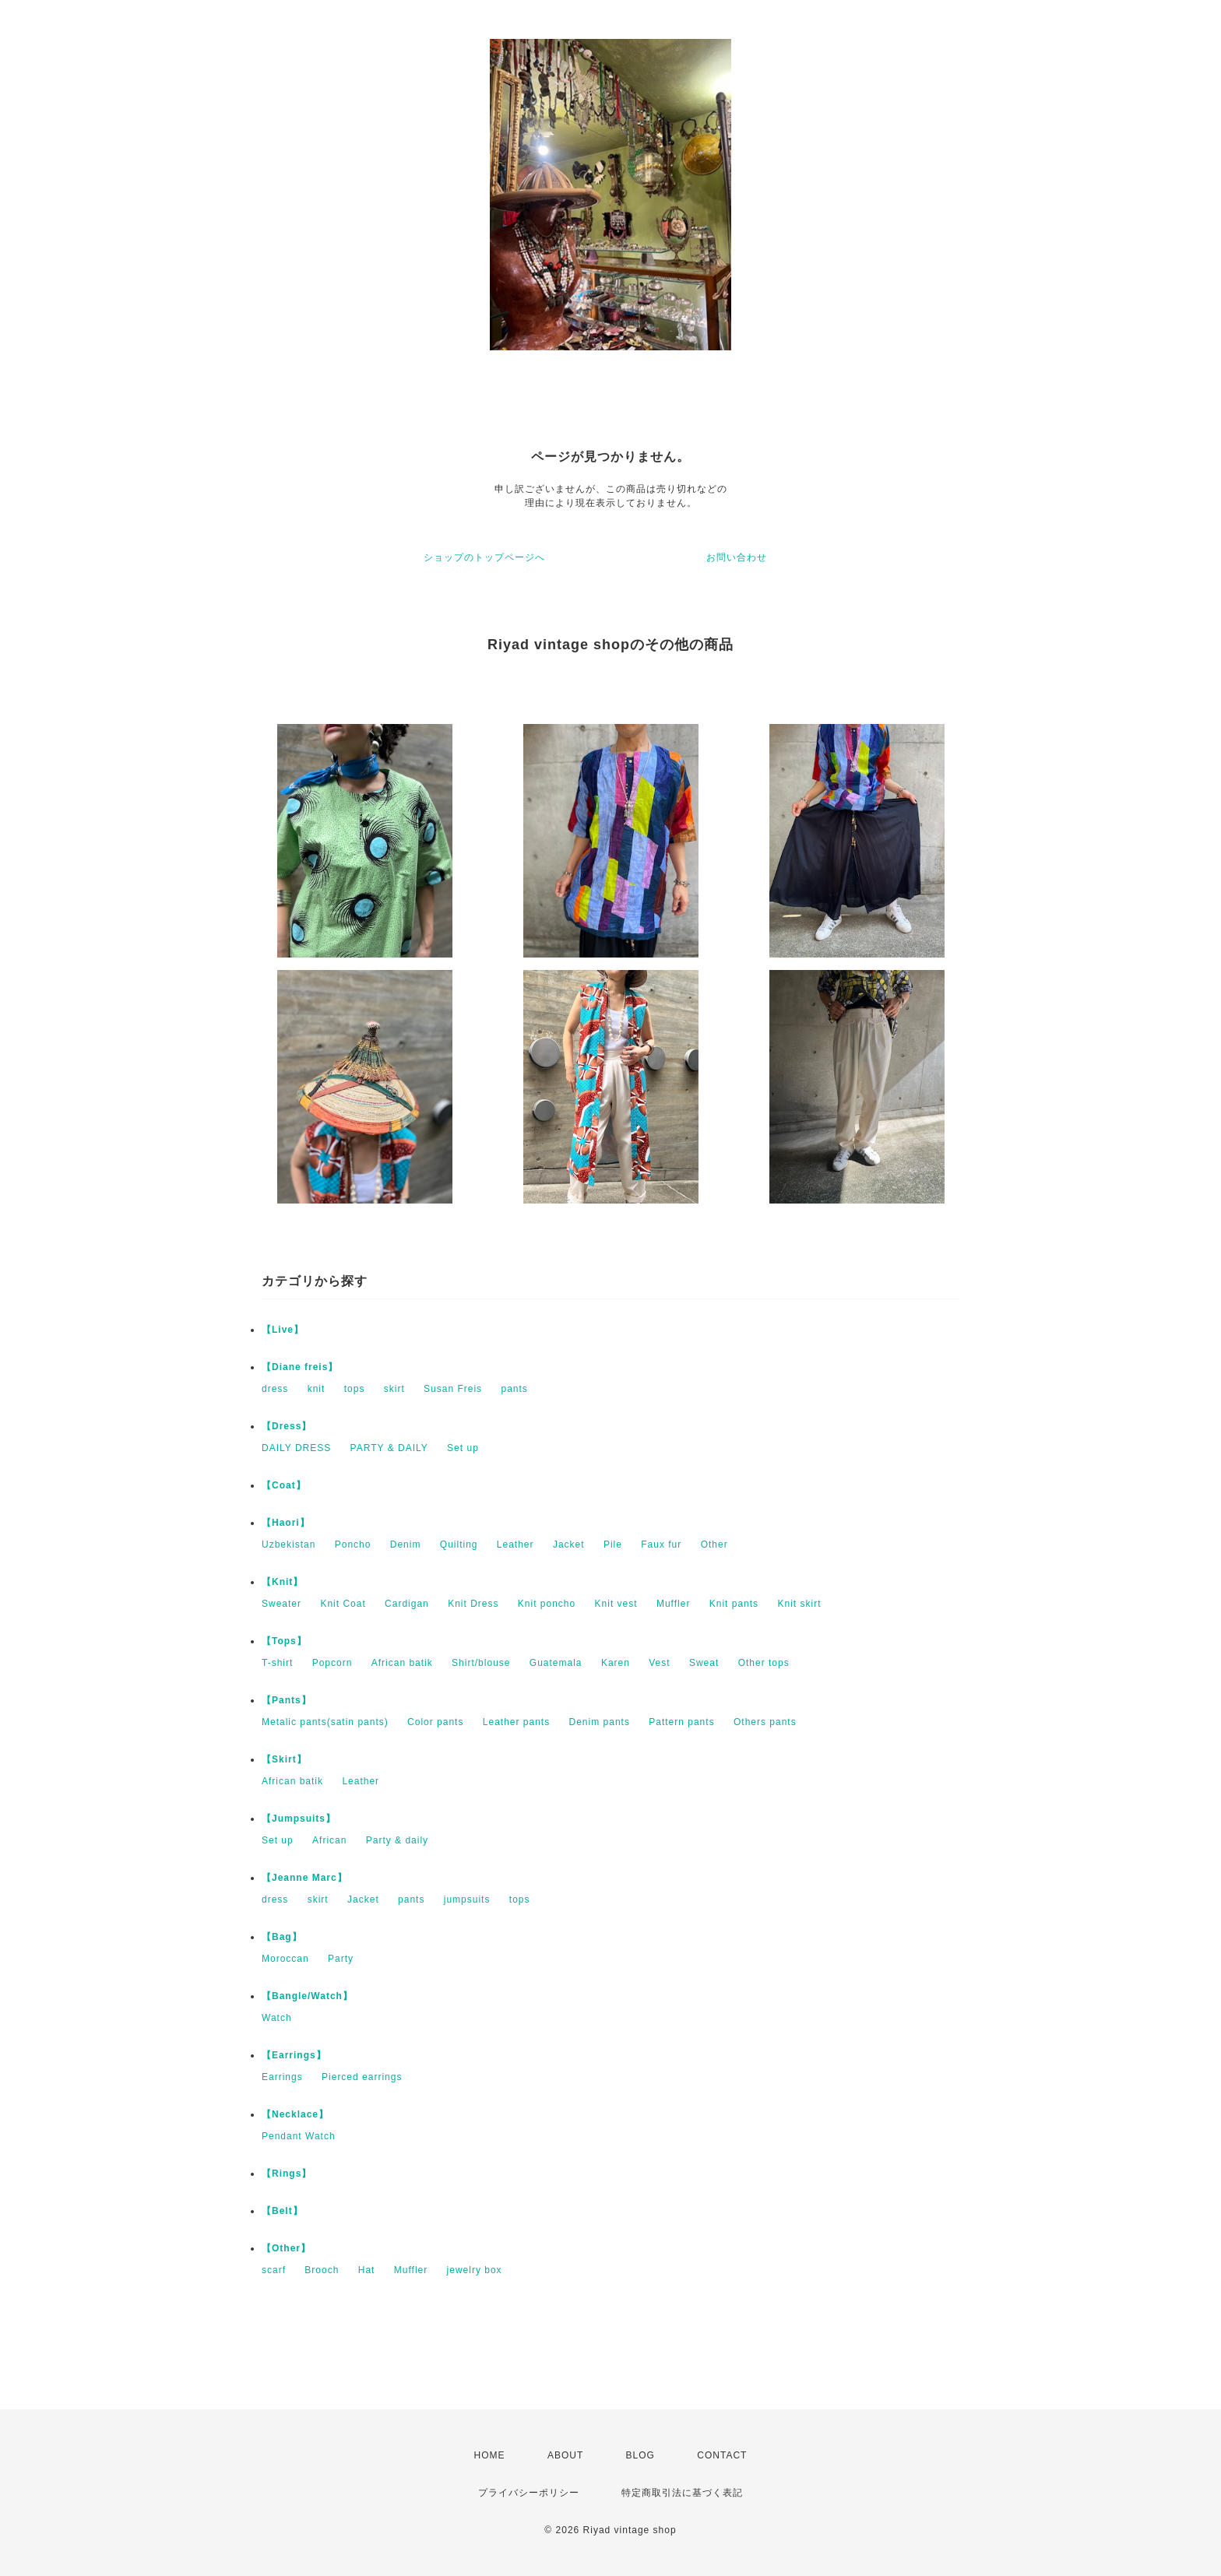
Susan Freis (453, 1388)
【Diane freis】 (300, 1367)
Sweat (704, 1662)
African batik (402, 1662)
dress (275, 1388)
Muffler (673, 1603)
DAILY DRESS (296, 1448)
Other (714, 1544)
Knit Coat (342, 1603)
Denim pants (599, 1722)
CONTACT (722, 2455)
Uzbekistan (288, 1544)
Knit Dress (473, 1603)
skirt (394, 1388)
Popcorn (332, 1662)
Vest (659, 1662)
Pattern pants (681, 1722)
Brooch (321, 2270)
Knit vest (616, 1603)
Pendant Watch (299, 2136)
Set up (463, 1448)
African (329, 1840)
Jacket (569, 1544)
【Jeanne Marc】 (304, 1877)
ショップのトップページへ (484, 557)
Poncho (353, 1544)
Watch (277, 2017)
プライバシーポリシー (528, 2492)
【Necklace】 (295, 2114)
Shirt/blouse (481, 1662)
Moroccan (285, 1958)
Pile (612, 1544)
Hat (366, 2270)
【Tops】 (284, 1641)
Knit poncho (546, 1603)
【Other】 (286, 2248)
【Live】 (283, 1329)
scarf (274, 2270)
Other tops (764, 1662)
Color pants (435, 1722)
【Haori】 (286, 1522)
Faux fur (661, 1544)
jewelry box (474, 2270)
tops (354, 1388)
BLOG (640, 2455)
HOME (489, 2455)
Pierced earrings (362, 2077)
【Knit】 (282, 1581)
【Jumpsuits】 (299, 1818)
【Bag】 (282, 1936)
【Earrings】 (294, 2055)
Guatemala (556, 1662)
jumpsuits (467, 1899)
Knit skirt (799, 1603)
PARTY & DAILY (389, 1448)
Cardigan (407, 1603)
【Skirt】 (284, 1759)
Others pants (765, 1722)
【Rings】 (286, 2173)
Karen (615, 1662)
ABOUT (565, 2455)
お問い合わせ (736, 557)
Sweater (281, 1603)
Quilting (459, 1544)
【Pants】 (286, 1700)
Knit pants (733, 1603)
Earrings (282, 2077)
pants (514, 1388)
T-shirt (277, 1662)
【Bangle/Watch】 (307, 1996)
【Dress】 (286, 1426)
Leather (515, 1544)
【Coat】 (284, 1485)
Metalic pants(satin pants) (325, 1722)
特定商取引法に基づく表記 (682, 2492)
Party (341, 1958)
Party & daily (397, 1840)
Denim (405, 1544)
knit (316, 1388)
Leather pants (516, 1722)
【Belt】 (282, 2210)
